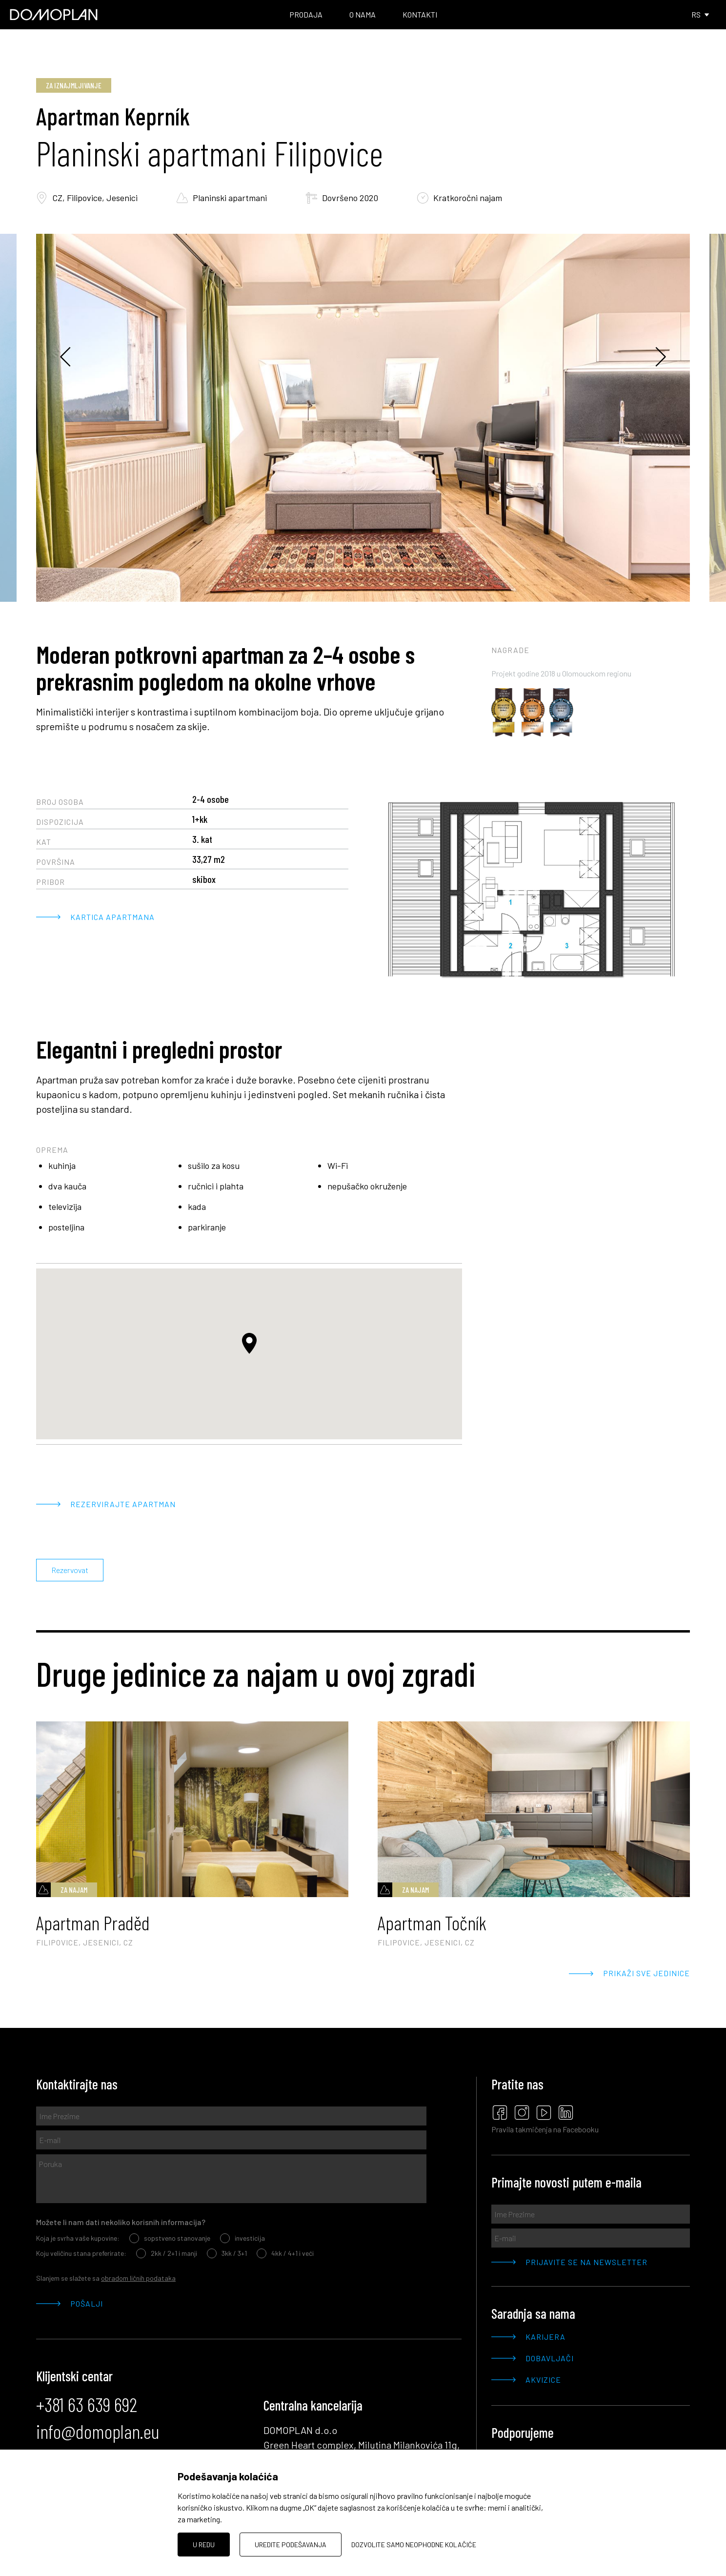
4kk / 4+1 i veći (285, 2253)
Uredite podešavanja (290, 2544)
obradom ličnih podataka (138, 2278)
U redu (204, 2544)
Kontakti (420, 14)
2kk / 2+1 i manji (166, 2253)
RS (700, 14)
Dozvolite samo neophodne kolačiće (413, 2544)
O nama (362, 14)
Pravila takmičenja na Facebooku (545, 2129)
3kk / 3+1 (227, 2253)
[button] (249, 1343)
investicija (242, 2238)
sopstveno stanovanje (169, 2238)
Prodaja (306, 14)
